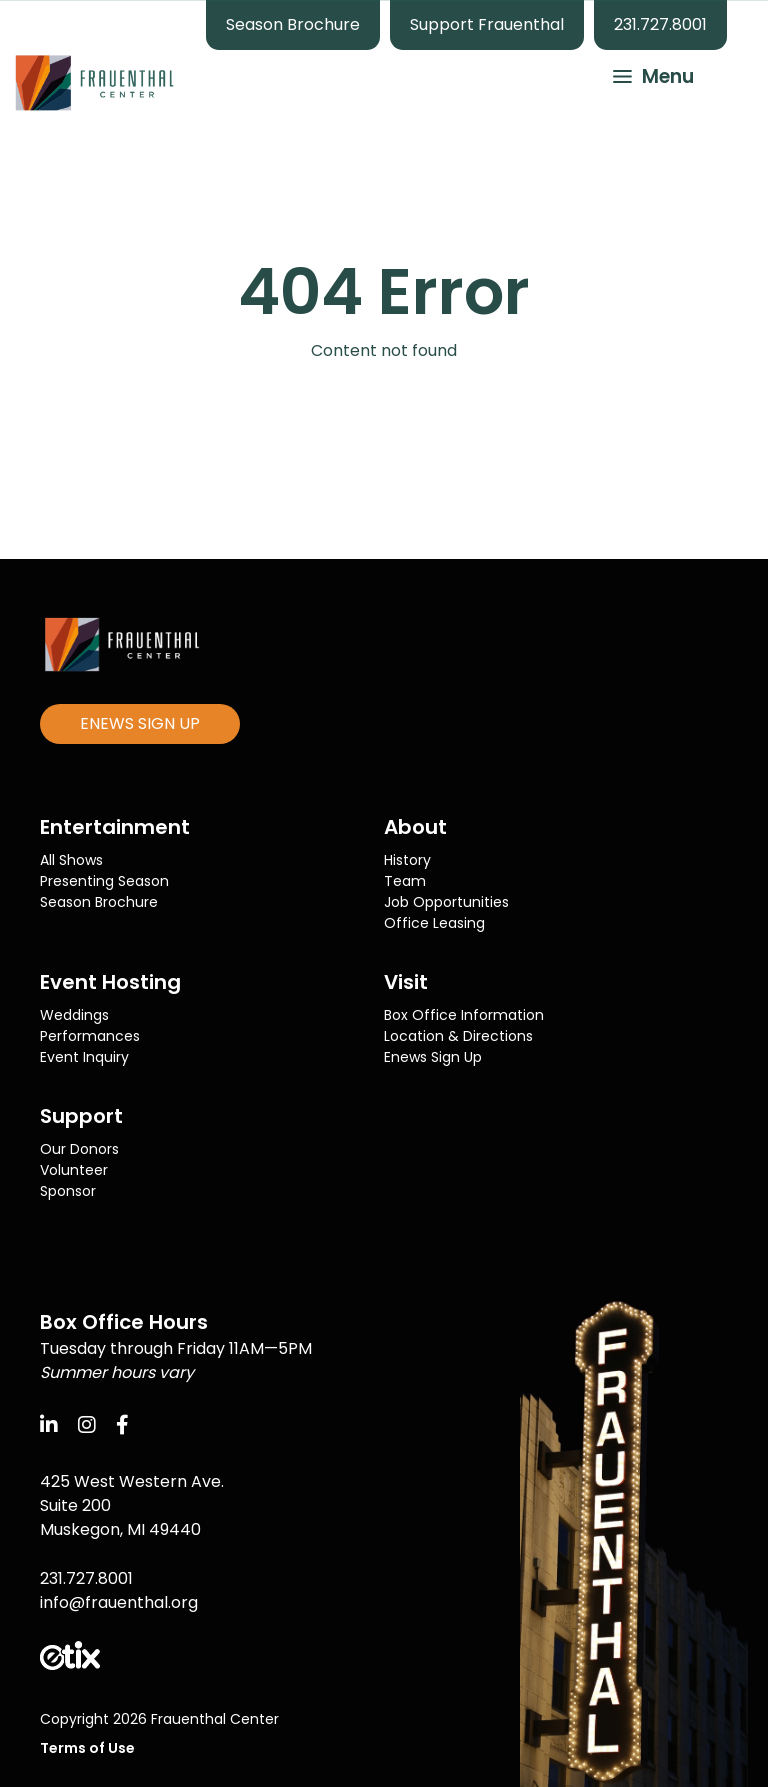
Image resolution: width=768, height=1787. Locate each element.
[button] (644, 74)
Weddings (74, 1015)
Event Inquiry (84, 1057)
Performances (90, 1036)
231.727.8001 (660, 24)
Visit (406, 982)
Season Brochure (293, 24)
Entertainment (115, 827)
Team (405, 881)
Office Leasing (434, 923)
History (407, 860)
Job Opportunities (446, 902)
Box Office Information (464, 1015)
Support (81, 1116)
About (415, 827)
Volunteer (74, 1170)
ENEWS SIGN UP (140, 723)
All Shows (71, 860)
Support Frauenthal (487, 24)
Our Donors (79, 1149)
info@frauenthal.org (119, 1602)
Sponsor (68, 1191)
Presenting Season (104, 881)
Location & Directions (458, 1036)
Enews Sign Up (433, 1057)
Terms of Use (87, 1748)
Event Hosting (110, 982)
